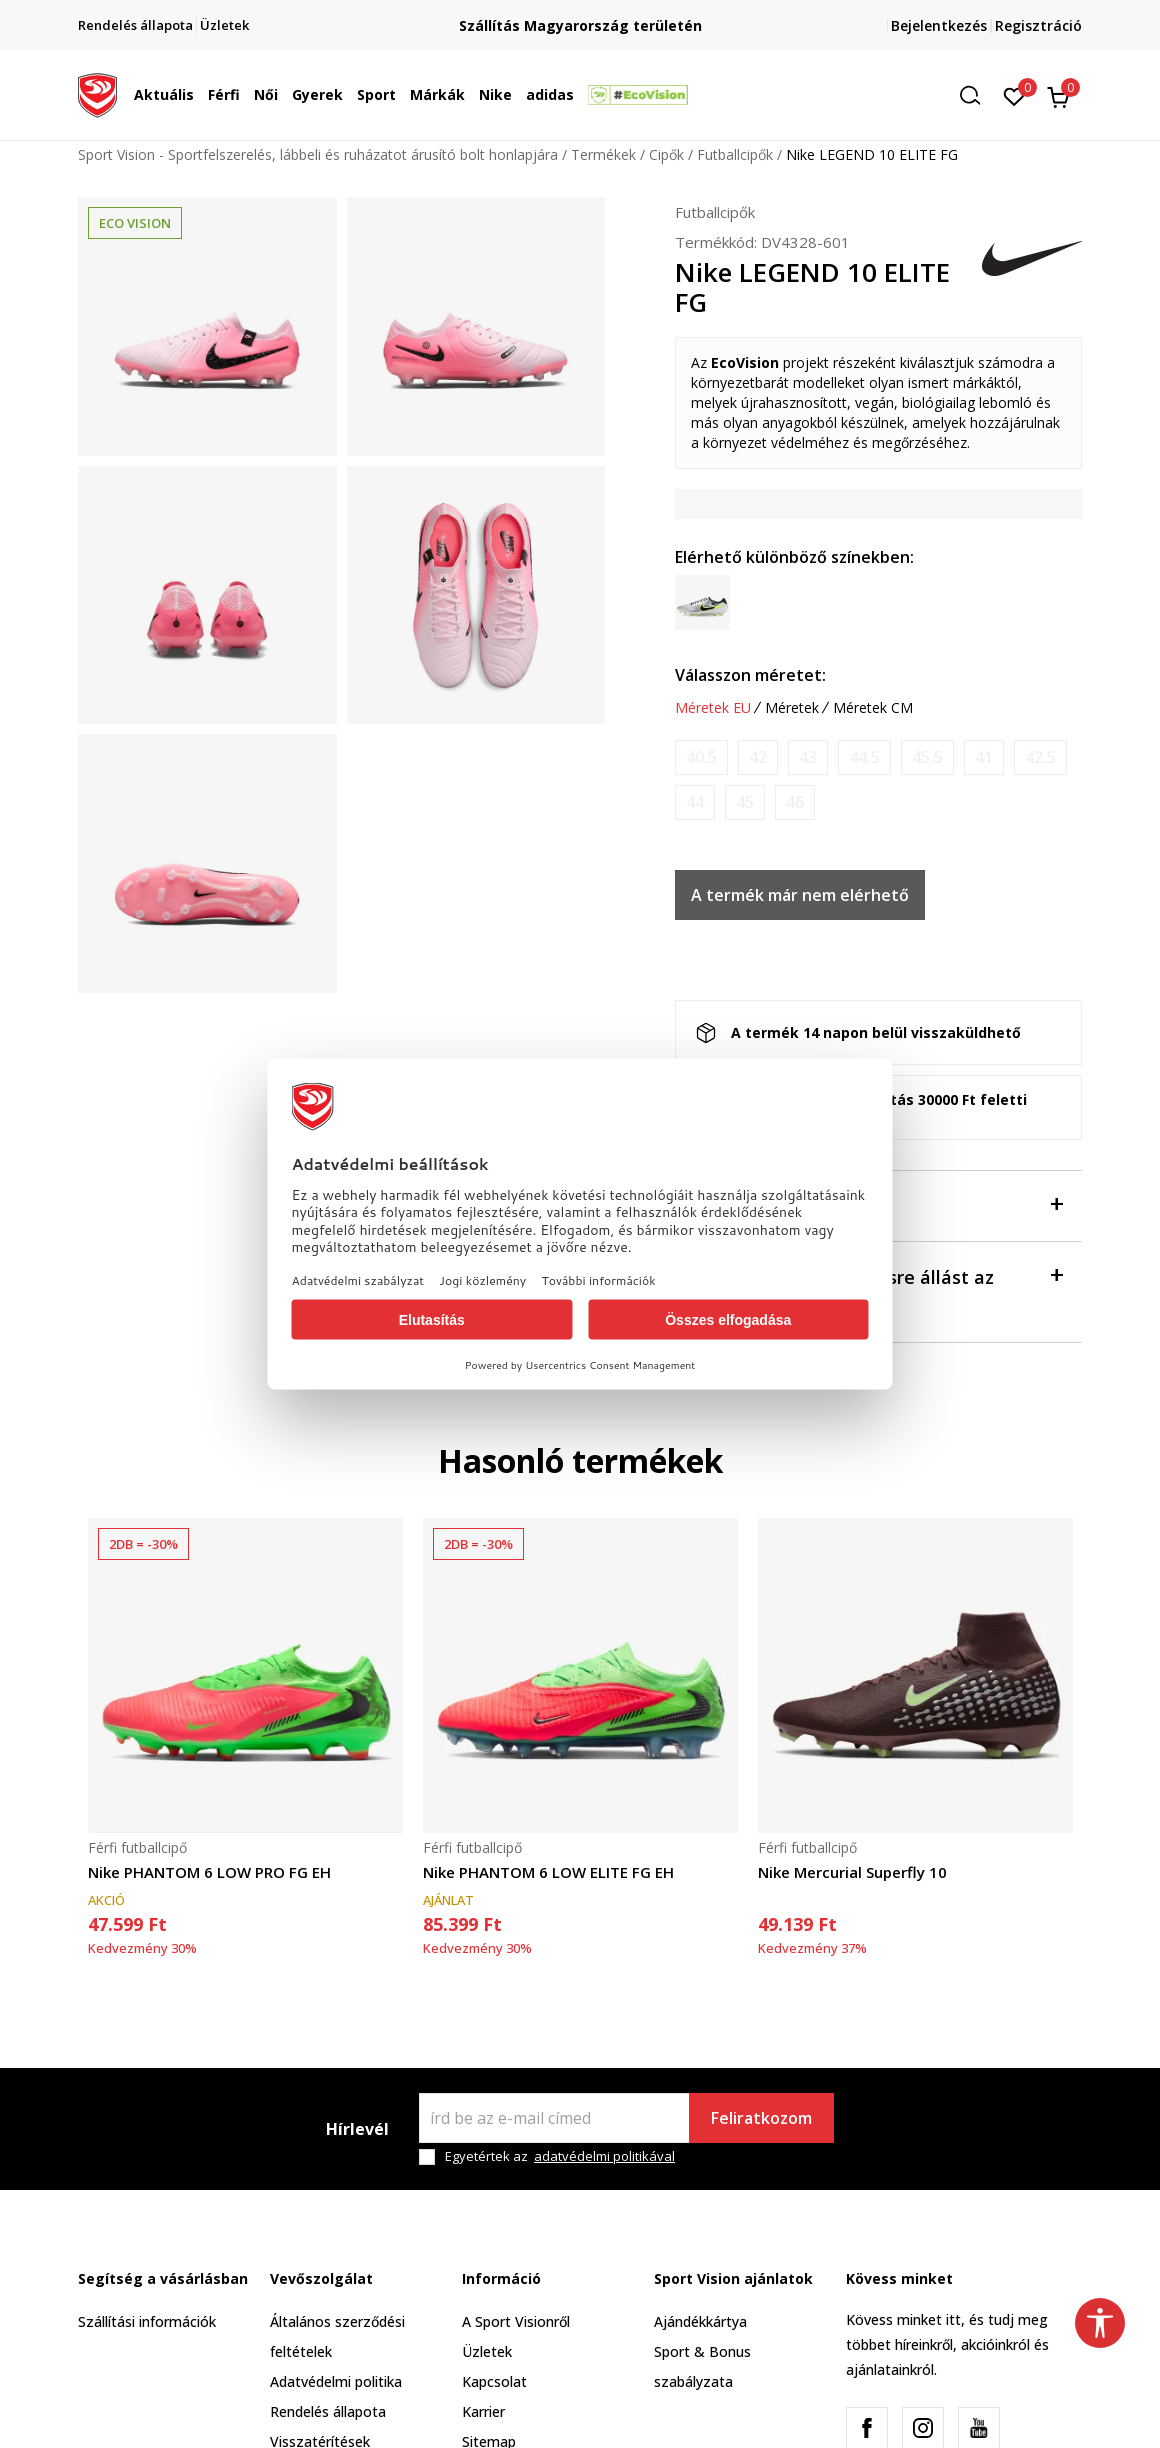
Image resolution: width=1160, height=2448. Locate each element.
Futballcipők (735, 154)
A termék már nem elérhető (800, 895)
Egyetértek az (560, 2156)
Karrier (483, 2411)
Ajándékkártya (700, 2321)
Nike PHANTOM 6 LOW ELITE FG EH (548, 1872)
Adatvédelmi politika (336, 2381)
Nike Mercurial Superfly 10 (852, 1872)
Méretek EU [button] (713, 708)
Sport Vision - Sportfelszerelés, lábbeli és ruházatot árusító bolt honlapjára (318, 154)
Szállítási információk (147, 2321)
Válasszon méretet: (750, 675)
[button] (977, 95)
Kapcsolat (494, 2381)
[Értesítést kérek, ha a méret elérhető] (701, 757)
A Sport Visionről (516, 2321)
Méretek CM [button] (873, 708)
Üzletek (487, 2351)
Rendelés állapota (328, 2411)
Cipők (666, 154)
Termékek (603, 154)
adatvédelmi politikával (604, 2156)
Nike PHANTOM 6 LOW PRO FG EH (209, 1872)
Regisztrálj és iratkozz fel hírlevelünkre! (580, 17)
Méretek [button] (792, 708)
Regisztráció (1038, 25)
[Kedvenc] (1014, 95)
